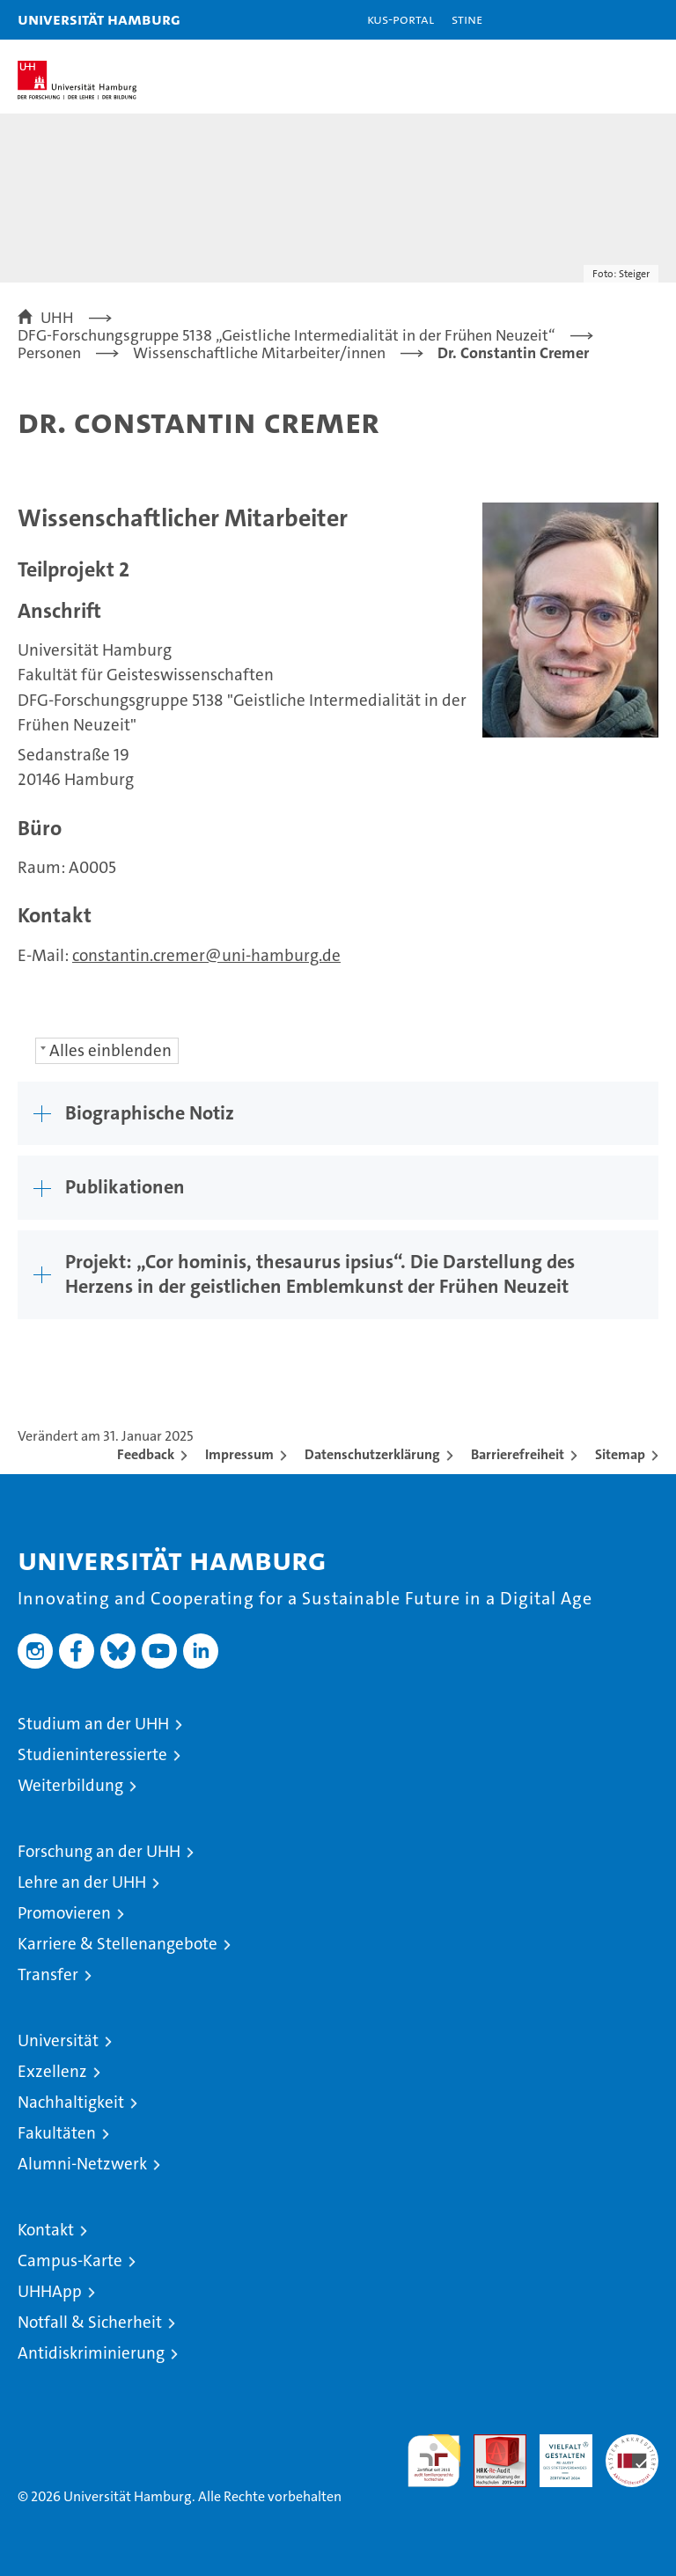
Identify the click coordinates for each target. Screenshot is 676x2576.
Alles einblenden (110, 1050)
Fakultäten (57, 2133)
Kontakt (46, 2230)
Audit (490, 2443)
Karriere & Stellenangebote (117, 1944)
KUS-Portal (400, 19)
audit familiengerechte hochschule (434, 2460)
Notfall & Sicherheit (90, 2322)
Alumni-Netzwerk (82, 2164)
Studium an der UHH (93, 1724)
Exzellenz (52, 2071)
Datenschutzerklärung (372, 1454)
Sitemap (620, 1454)
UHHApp (50, 2291)
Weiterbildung (70, 1785)
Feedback (145, 1454)
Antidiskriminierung (91, 2353)
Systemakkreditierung (632, 2443)
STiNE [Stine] (467, 19)
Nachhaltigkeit (71, 2102)
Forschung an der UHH (99, 1851)
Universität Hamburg (99, 19)
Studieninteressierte (92, 1754)
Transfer (48, 1974)
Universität (58, 2040)
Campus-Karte (70, 2260)
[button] (607, 20)
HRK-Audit (556, 2452)
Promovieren (64, 1913)
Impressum (239, 1454)
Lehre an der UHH (82, 1882)
